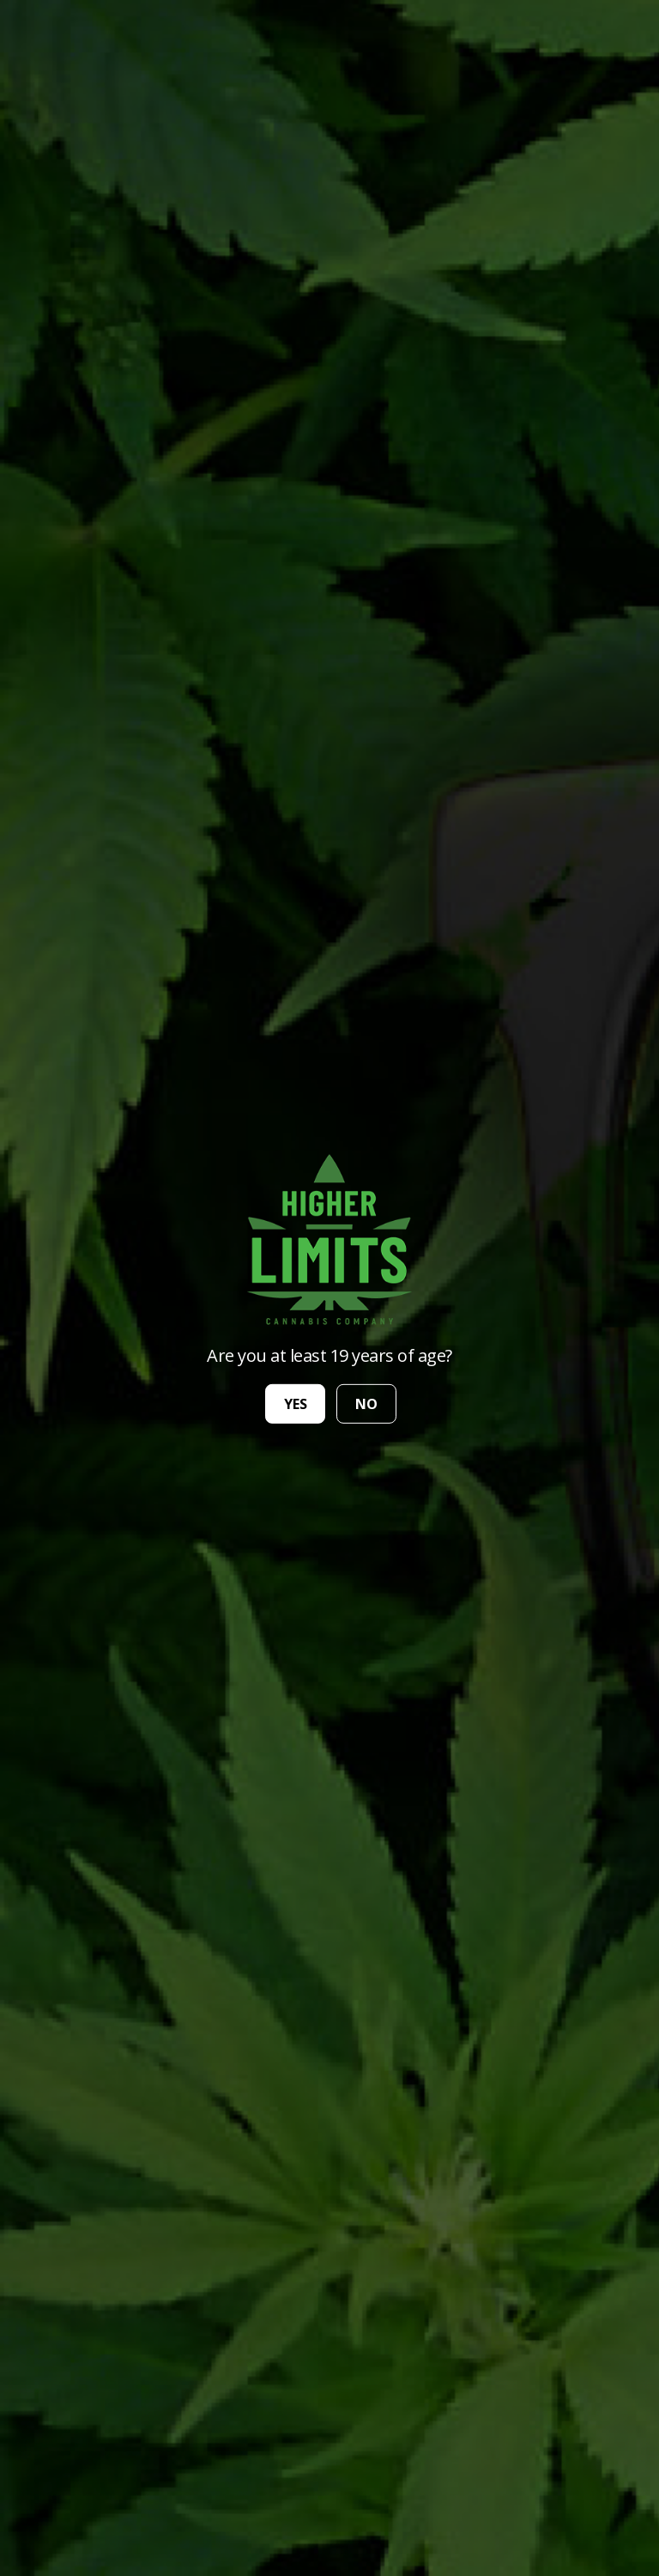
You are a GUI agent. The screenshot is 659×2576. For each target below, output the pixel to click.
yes (295, 1403)
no (366, 1403)
